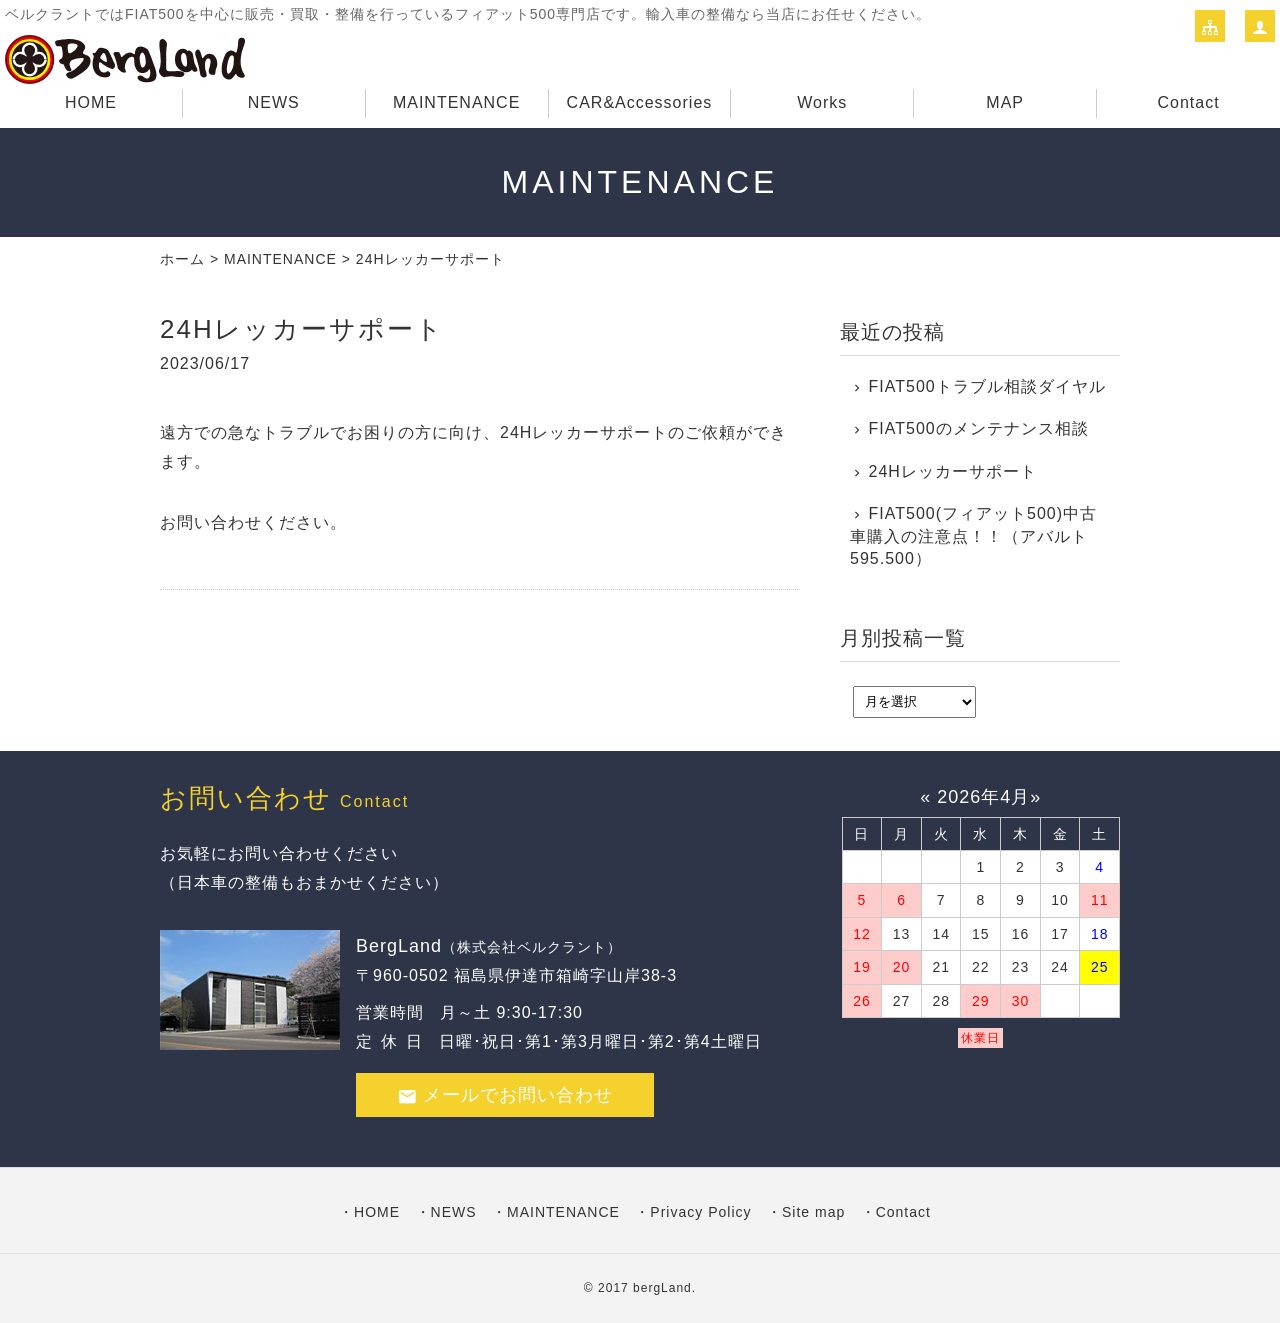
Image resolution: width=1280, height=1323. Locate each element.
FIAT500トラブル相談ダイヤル (987, 386)
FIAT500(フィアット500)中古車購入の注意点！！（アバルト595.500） (973, 536)
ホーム (182, 259)
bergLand (662, 1288)
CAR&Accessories (640, 102)
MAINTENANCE (456, 102)
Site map (813, 1212)
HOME (91, 102)
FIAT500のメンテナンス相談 (979, 428)
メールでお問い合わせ (505, 1095)
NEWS (274, 102)
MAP (1005, 102)
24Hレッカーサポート (953, 471)
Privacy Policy (700, 1212)
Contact (1188, 102)
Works (822, 102)
